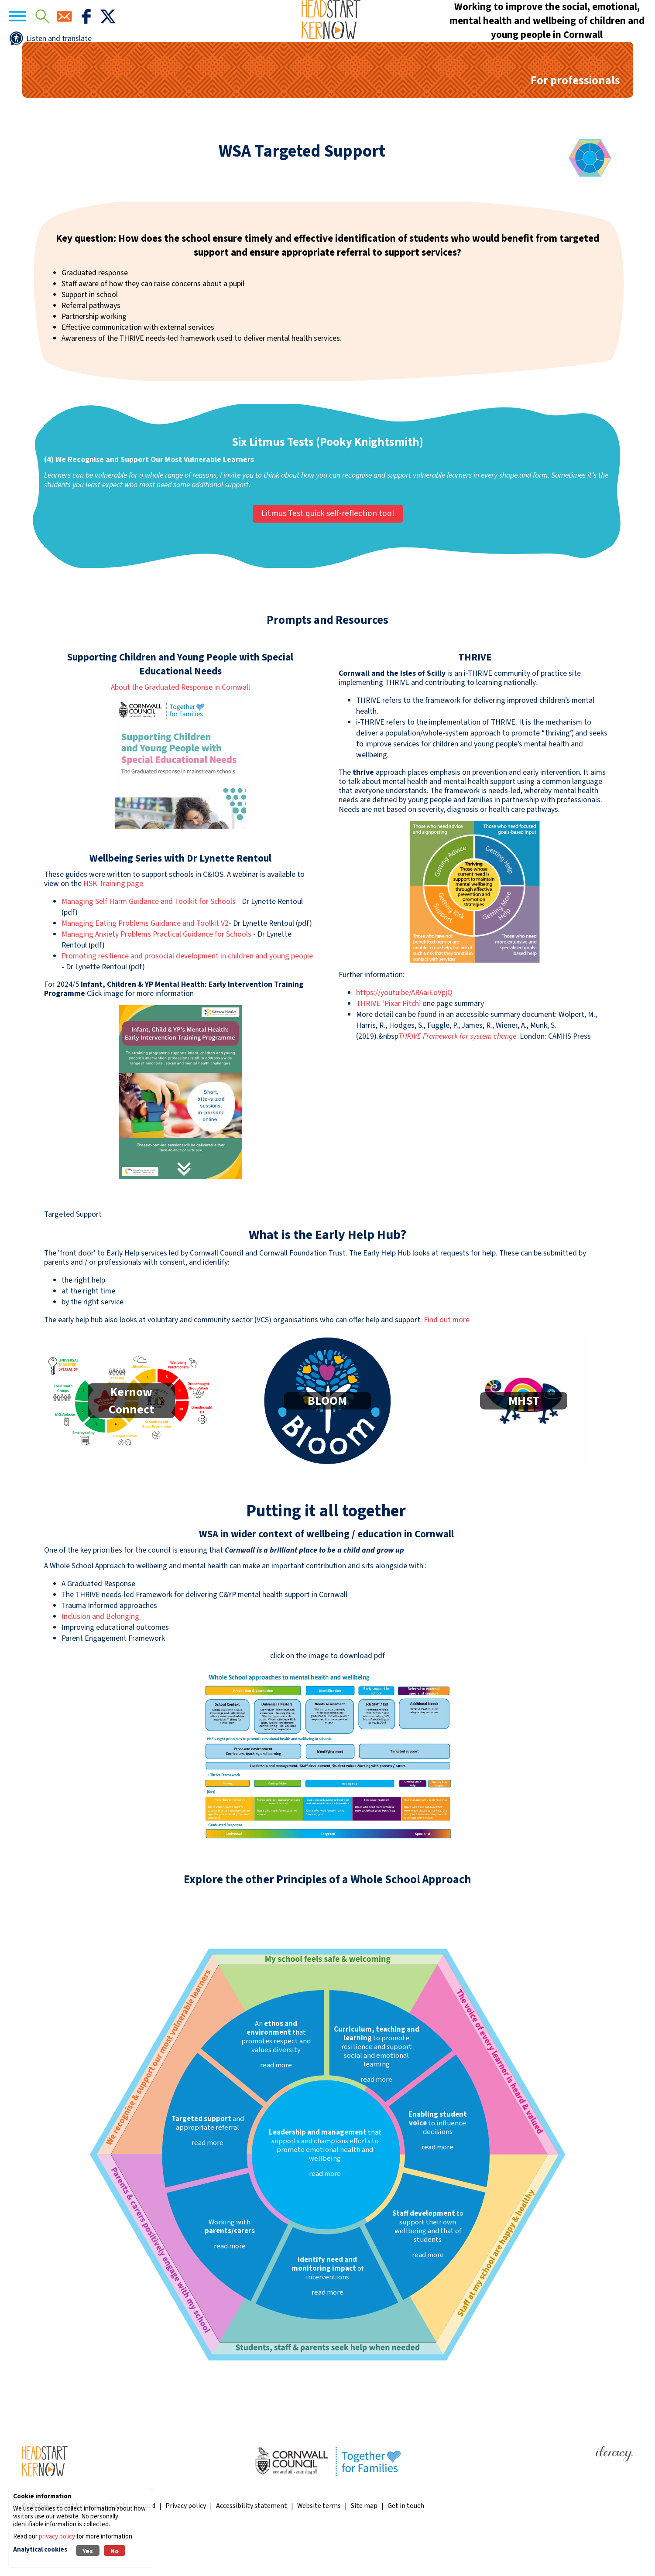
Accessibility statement (251, 2549)
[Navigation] (39, 39)
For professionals (575, 124)
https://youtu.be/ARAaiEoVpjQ (404, 1036)
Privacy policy (185, 2549)
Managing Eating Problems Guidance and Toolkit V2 (145, 966)
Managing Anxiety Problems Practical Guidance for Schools (156, 977)
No (114, 2551)
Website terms (319, 2549)
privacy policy (57, 2536)
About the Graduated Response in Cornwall (180, 730)
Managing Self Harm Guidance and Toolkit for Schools (149, 945)
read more (325, 2217)
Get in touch (406, 2549)
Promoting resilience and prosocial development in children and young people (187, 999)
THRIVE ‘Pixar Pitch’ (388, 1047)
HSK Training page (113, 927)
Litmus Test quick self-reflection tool (327, 557)
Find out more (447, 1363)
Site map (364, 2549)
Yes (87, 2551)
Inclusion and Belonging (100, 1660)
